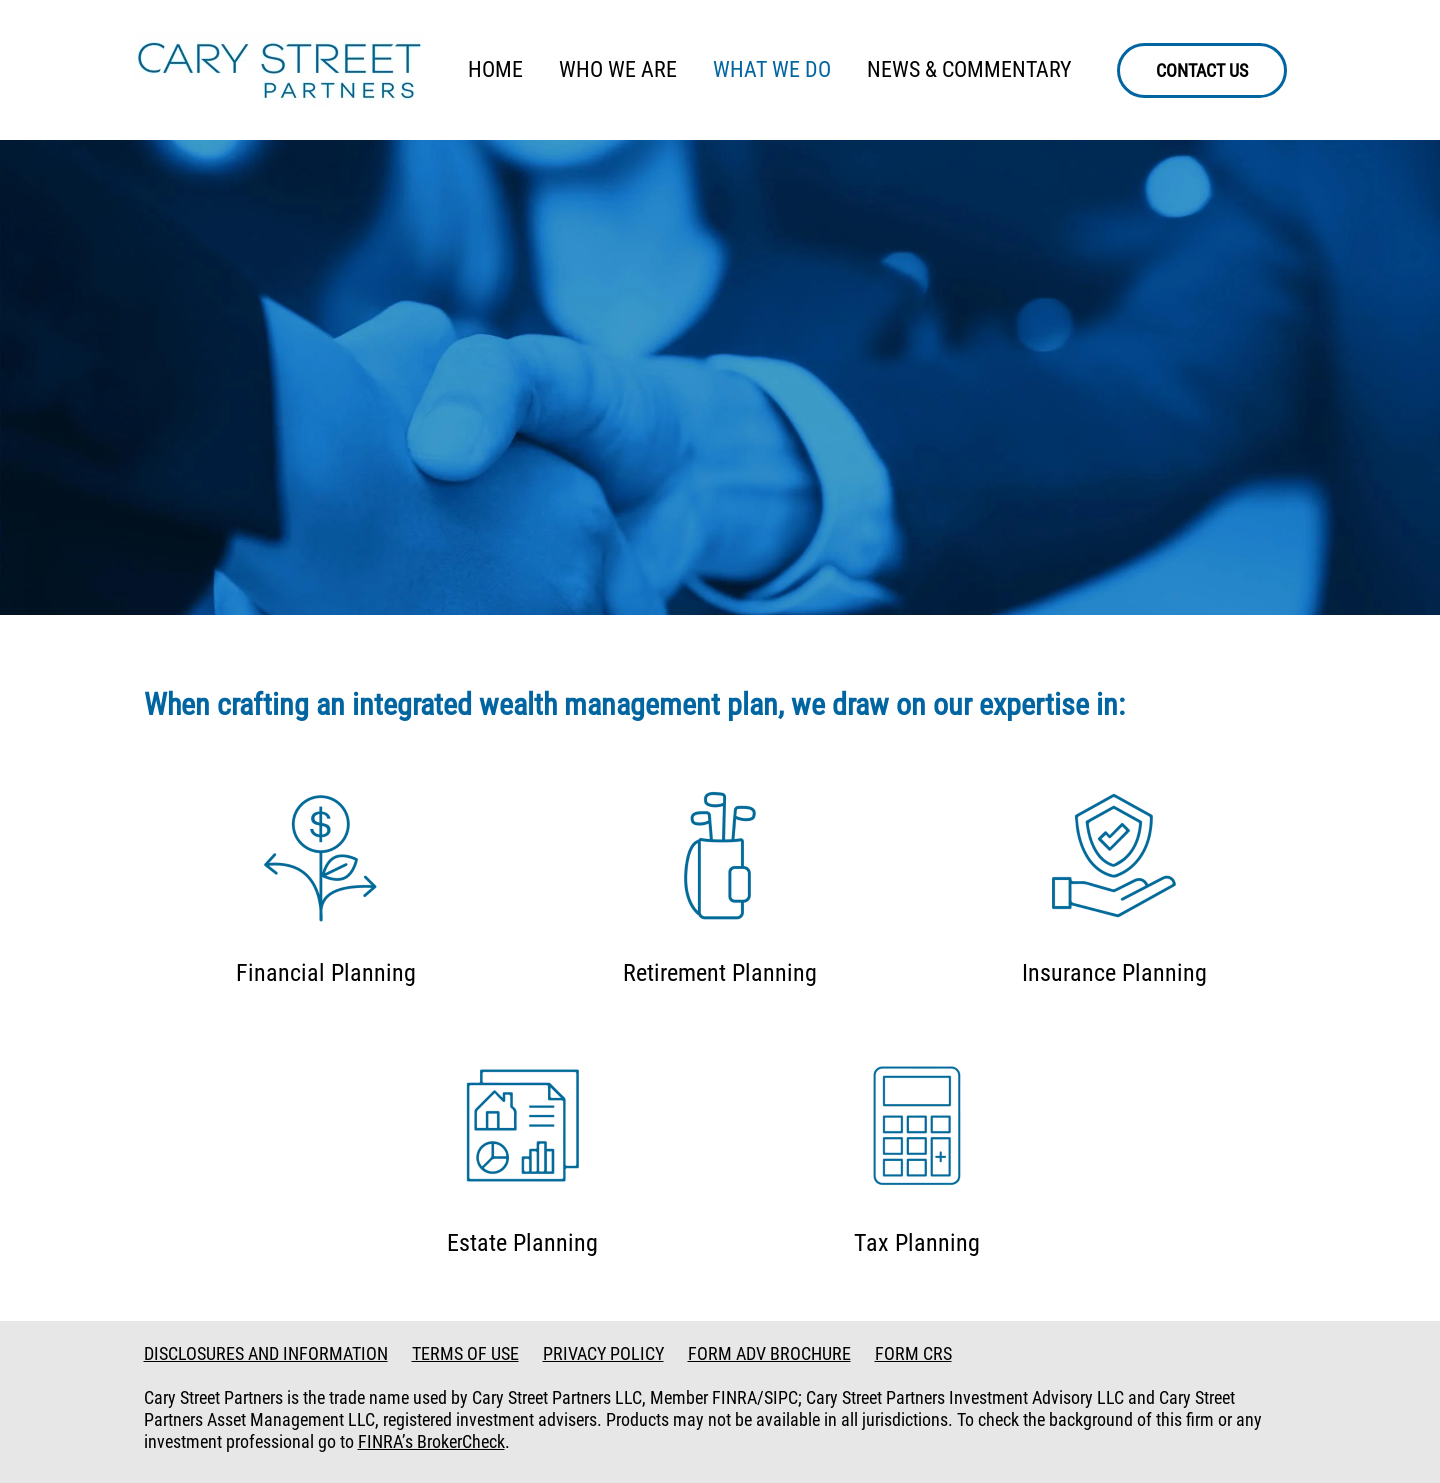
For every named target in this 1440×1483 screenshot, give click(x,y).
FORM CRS (913, 1353)
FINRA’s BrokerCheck (431, 1441)
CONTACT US (1202, 70)
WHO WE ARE (618, 69)
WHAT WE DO (772, 69)
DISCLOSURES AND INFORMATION (266, 1353)
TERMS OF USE (465, 1353)
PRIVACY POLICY (603, 1353)
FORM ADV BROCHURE (769, 1353)
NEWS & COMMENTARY (969, 69)
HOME (495, 69)
